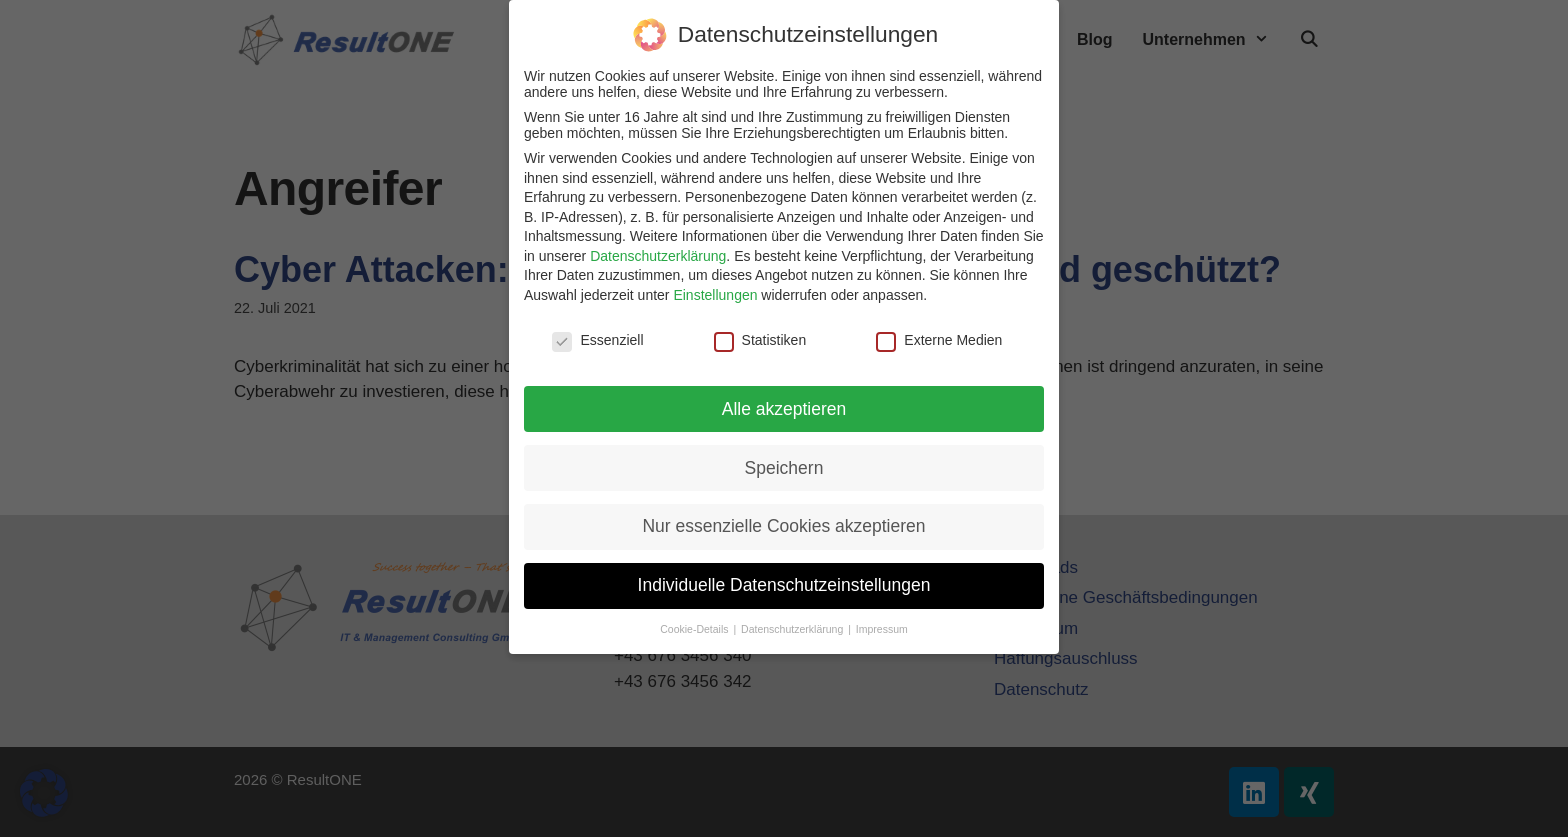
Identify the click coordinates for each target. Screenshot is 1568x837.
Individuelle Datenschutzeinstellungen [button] (784, 585)
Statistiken (760, 340)
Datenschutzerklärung (658, 256)
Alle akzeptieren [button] (784, 409)
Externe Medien (939, 340)
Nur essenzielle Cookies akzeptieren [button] (783, 526)
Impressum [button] (882, 629)
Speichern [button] (784, 468)
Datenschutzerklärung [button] (793, 629)
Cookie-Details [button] (695, 629)
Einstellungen (715, 295)
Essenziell (597, 340)
